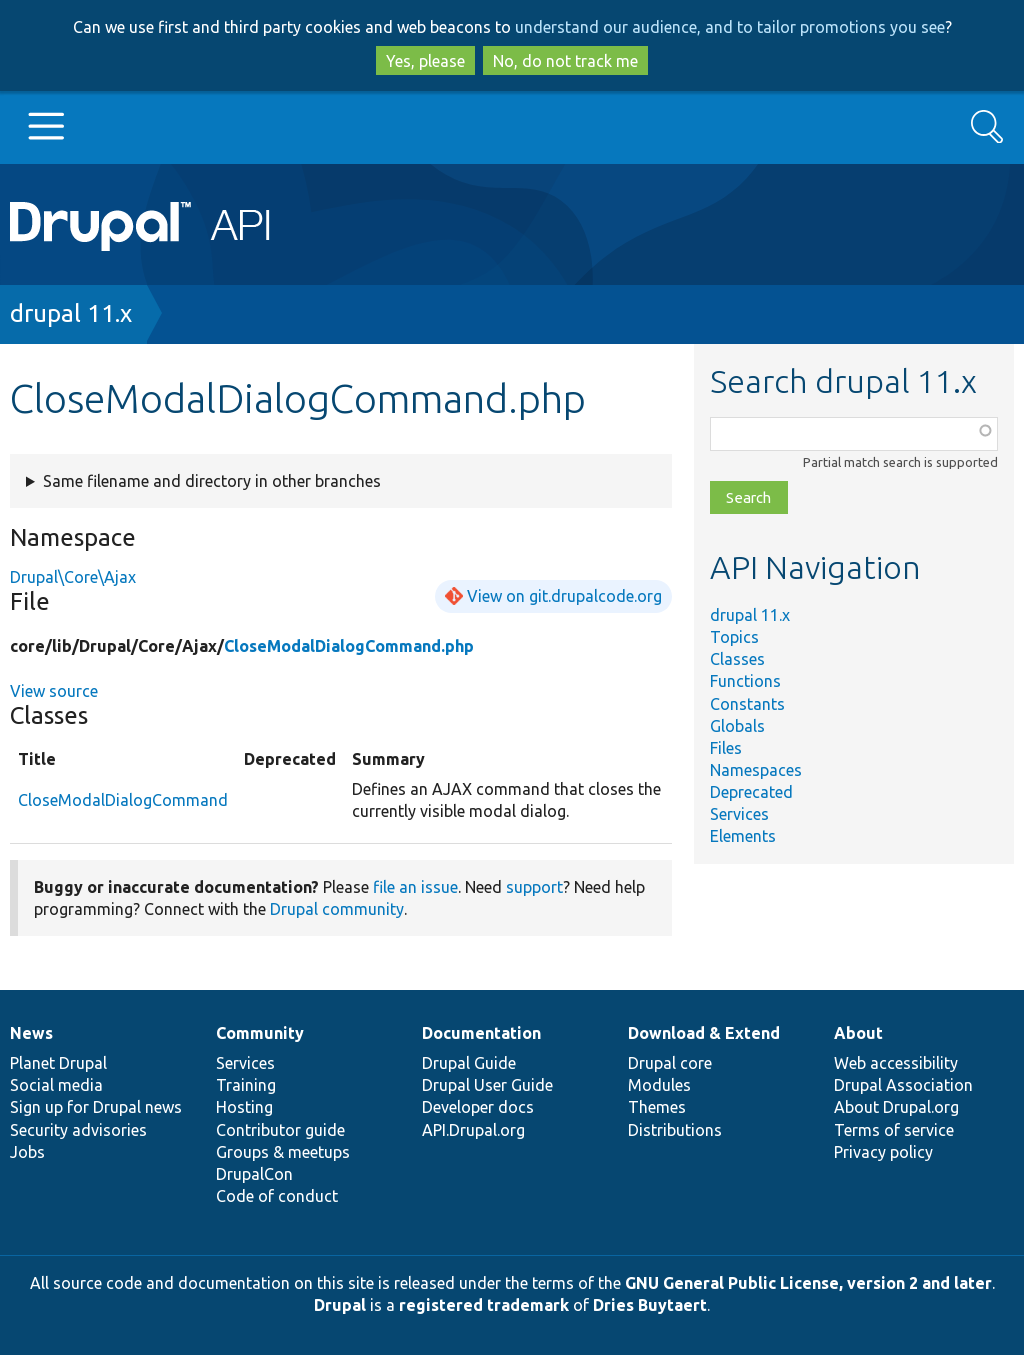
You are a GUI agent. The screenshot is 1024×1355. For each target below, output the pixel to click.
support (534, 887)
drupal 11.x (71, 313)
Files (726, 748)
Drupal (340, 1305)
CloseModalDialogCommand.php (349, 646)
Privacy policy (883, 1152)
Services (739, 814)
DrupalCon (254, 1174)
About (858, 1033)
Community (260, 1033)
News (31, 1033)
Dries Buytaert (650, 1305)
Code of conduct (277, 1196)
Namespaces (756, 770)
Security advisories (78, 1130)
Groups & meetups (283, 1152)
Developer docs (478, 1107)
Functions (745, 681)
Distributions (675, 1130)
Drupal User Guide (487, 1085)
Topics (734, 637)
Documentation (481, 1033)
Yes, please (425, 61)
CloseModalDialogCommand (123, 800)
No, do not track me (565, 61)
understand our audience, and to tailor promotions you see (730, 27)
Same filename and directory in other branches (212, 481)
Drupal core (670, 1063)
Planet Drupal (58, 1063)
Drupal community (337, 909)
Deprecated (751, 792)
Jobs (27, 1152)
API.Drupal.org (473, 1130)
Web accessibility (896, 1063)
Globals (737, 726)
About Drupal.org (896, 1107)
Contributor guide (280, 1130)
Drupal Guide (469, 1063)
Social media (56, 1085)
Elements (743, 836)
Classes (737, 659)
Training (246, 1085)
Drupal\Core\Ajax (73, 577)
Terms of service (894, 1130)
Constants (747, 704)
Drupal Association (903, 1085)
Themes (657, 1107)
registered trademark (484, 1305)
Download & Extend (704, 1033)
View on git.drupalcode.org (564, 596)
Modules (659, 1085)
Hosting (244, 1107)
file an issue (415, 887)
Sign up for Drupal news (96, 1107)
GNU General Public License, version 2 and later (808, 1283)
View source (54, 691)
